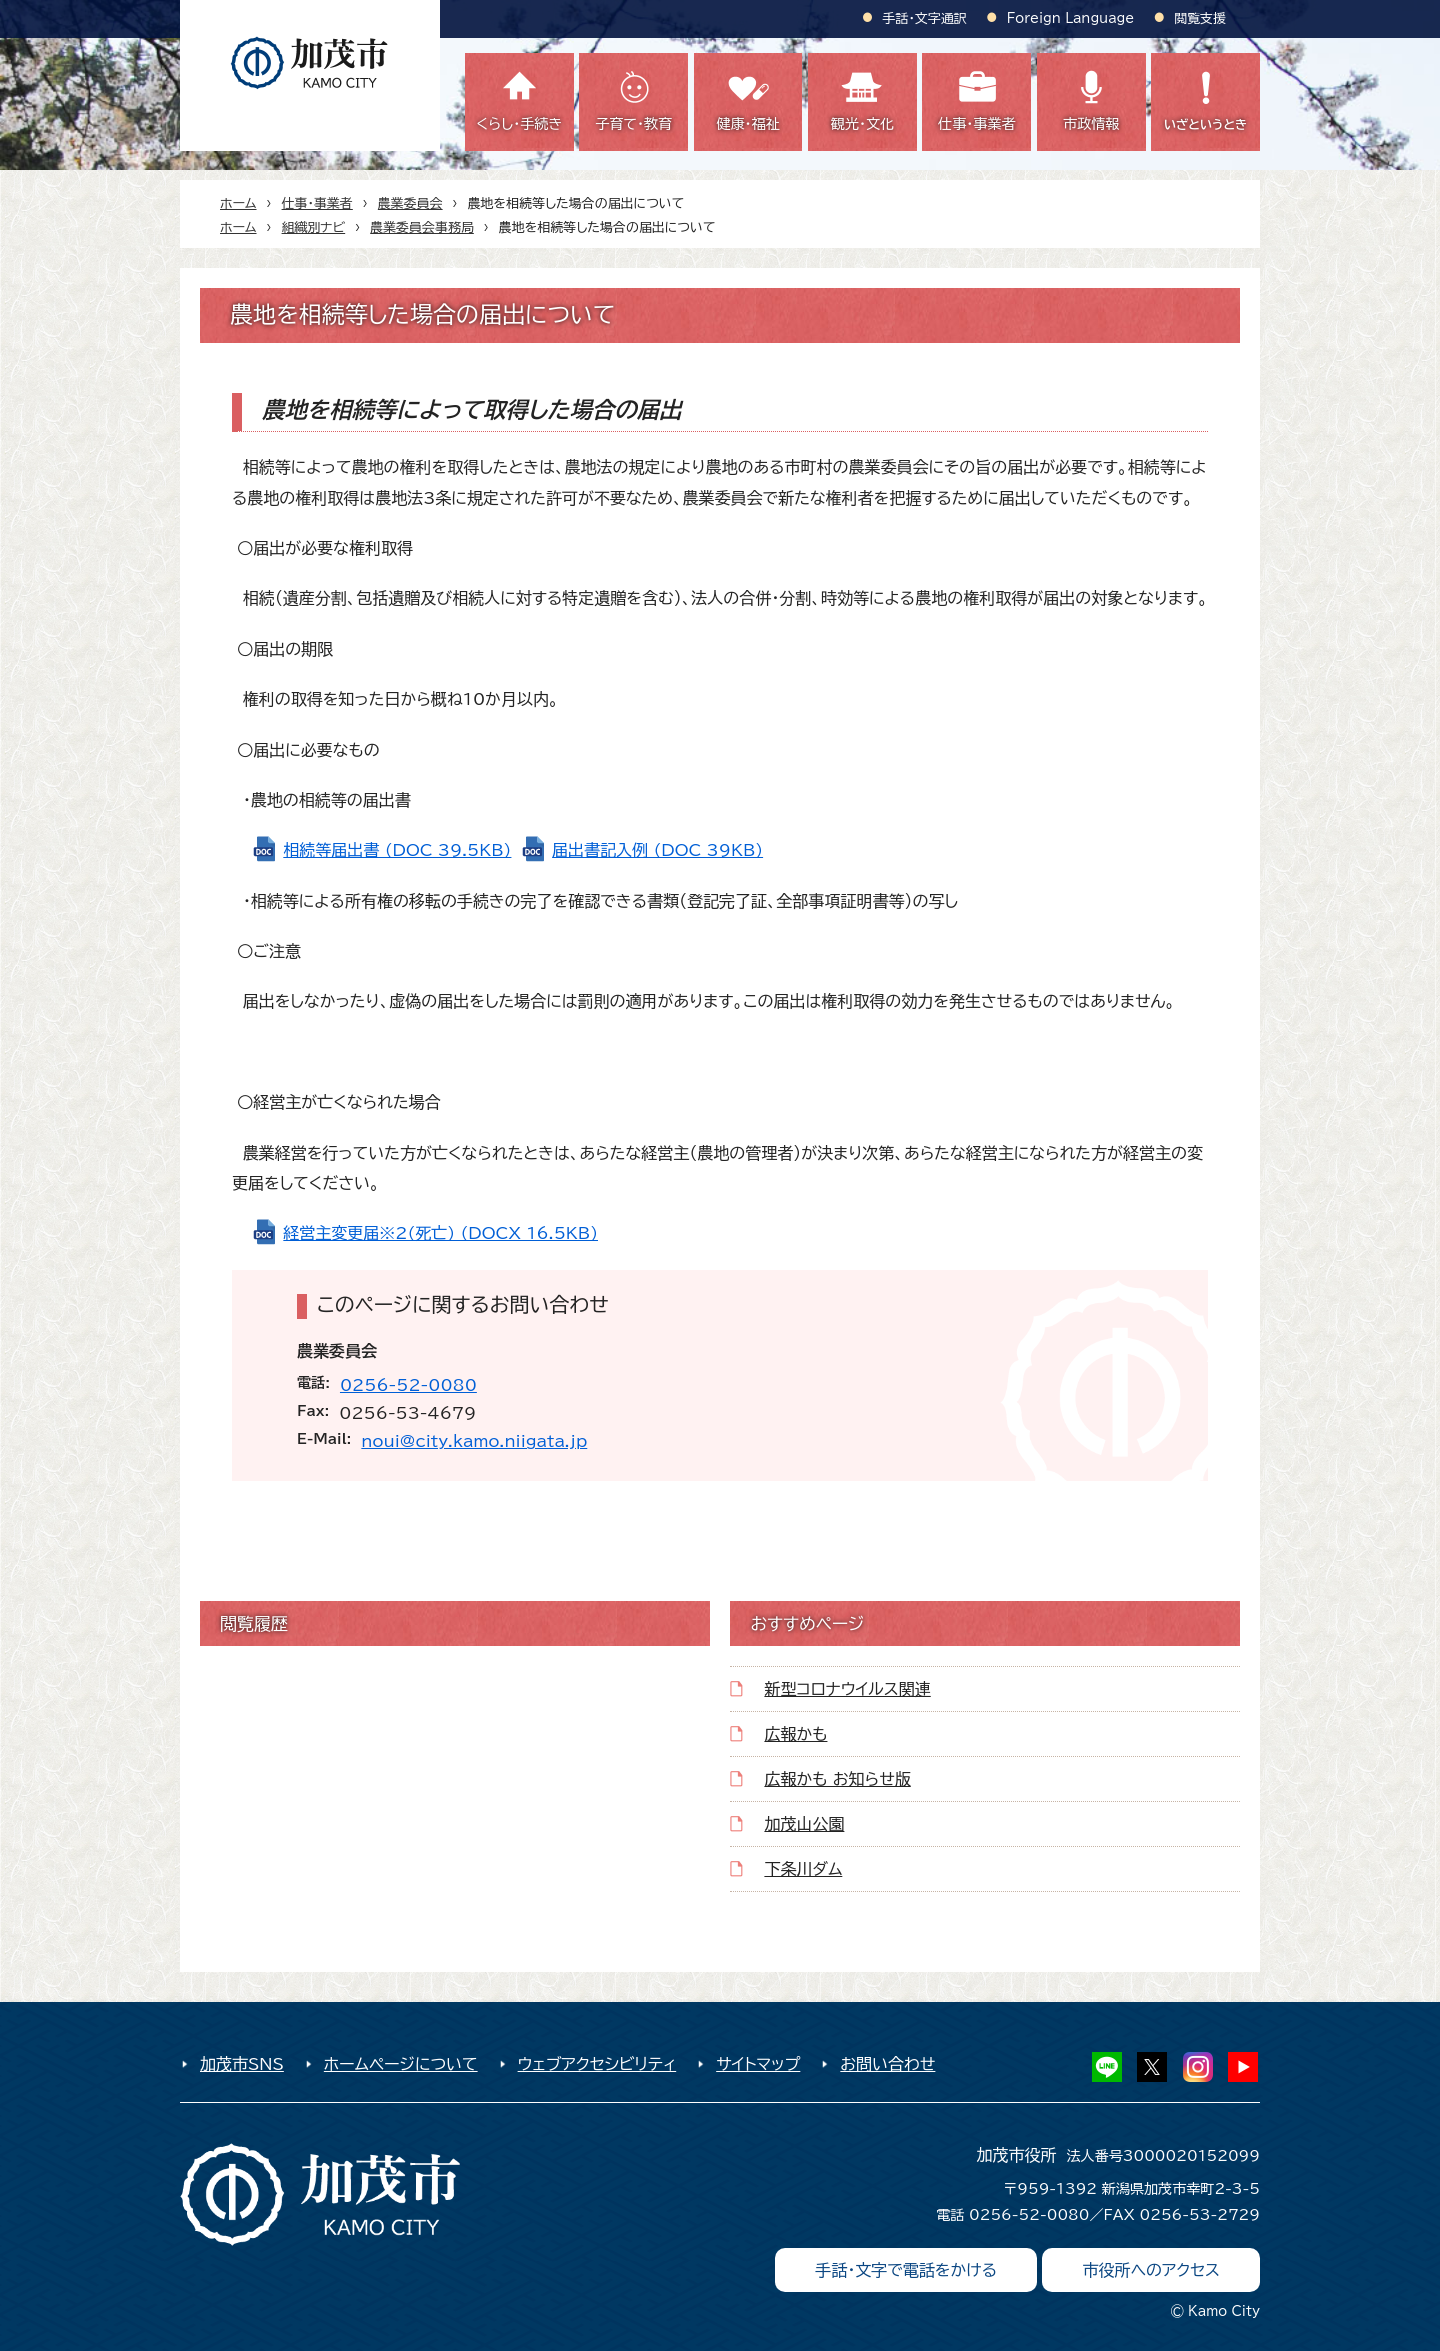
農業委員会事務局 (422, 227)
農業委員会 (410, 203)
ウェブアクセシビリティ (597, 2064)
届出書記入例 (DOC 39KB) (657, 850)
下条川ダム (803, 1869)
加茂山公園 (804, 1824)
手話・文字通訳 (925, 18)
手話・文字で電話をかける (906, 2270)
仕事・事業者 (317, 203)
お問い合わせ (887, 2064)
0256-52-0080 (408, 1385)
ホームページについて (401, 2064)
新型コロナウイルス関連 (847, 1689)
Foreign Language (1070, 18)
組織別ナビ (314, 227)
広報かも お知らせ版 (837, 1779)
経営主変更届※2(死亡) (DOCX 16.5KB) (440, 1233)
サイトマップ (758, 2064)
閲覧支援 (1200, 18)
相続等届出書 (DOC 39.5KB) (397, 850)
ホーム (238, 203)
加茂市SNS (242, 2064)
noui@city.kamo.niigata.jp (474, 1441)
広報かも (795, 1734)
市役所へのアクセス (1151, 2270)
